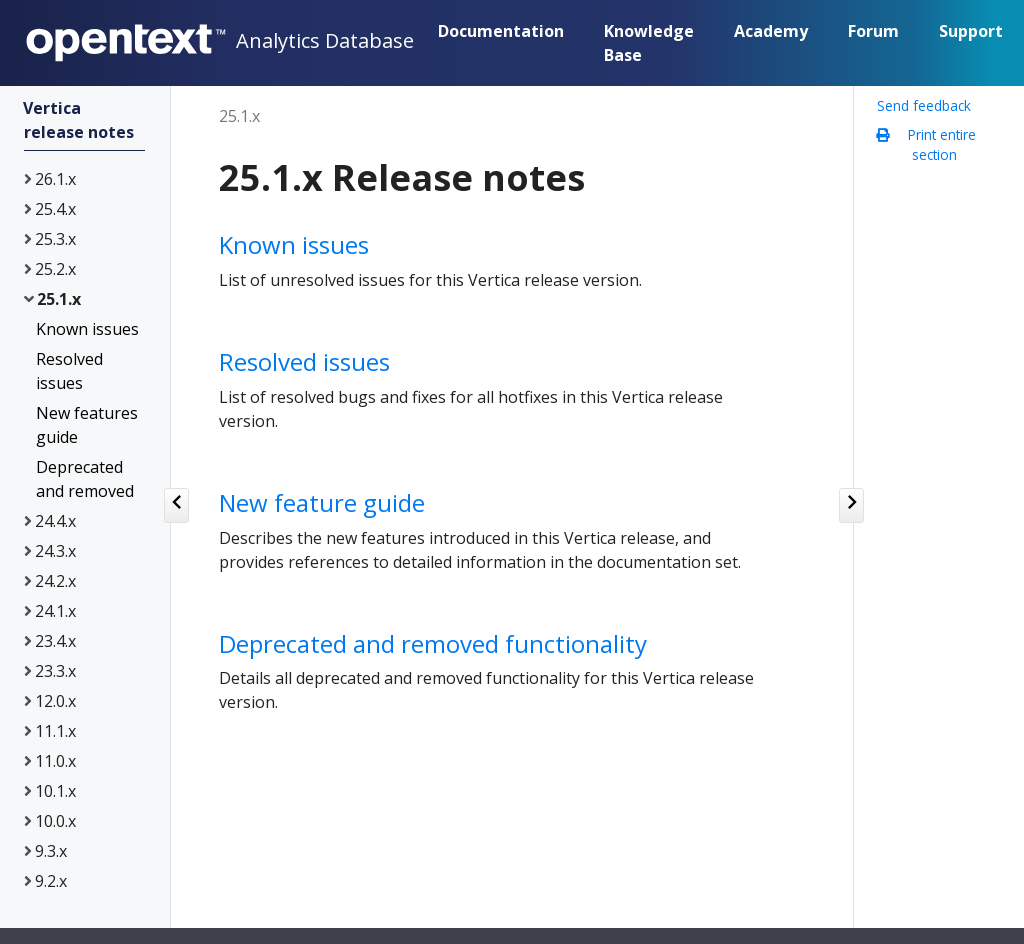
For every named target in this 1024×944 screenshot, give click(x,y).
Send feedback (924, 106)
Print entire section (931, 145)
